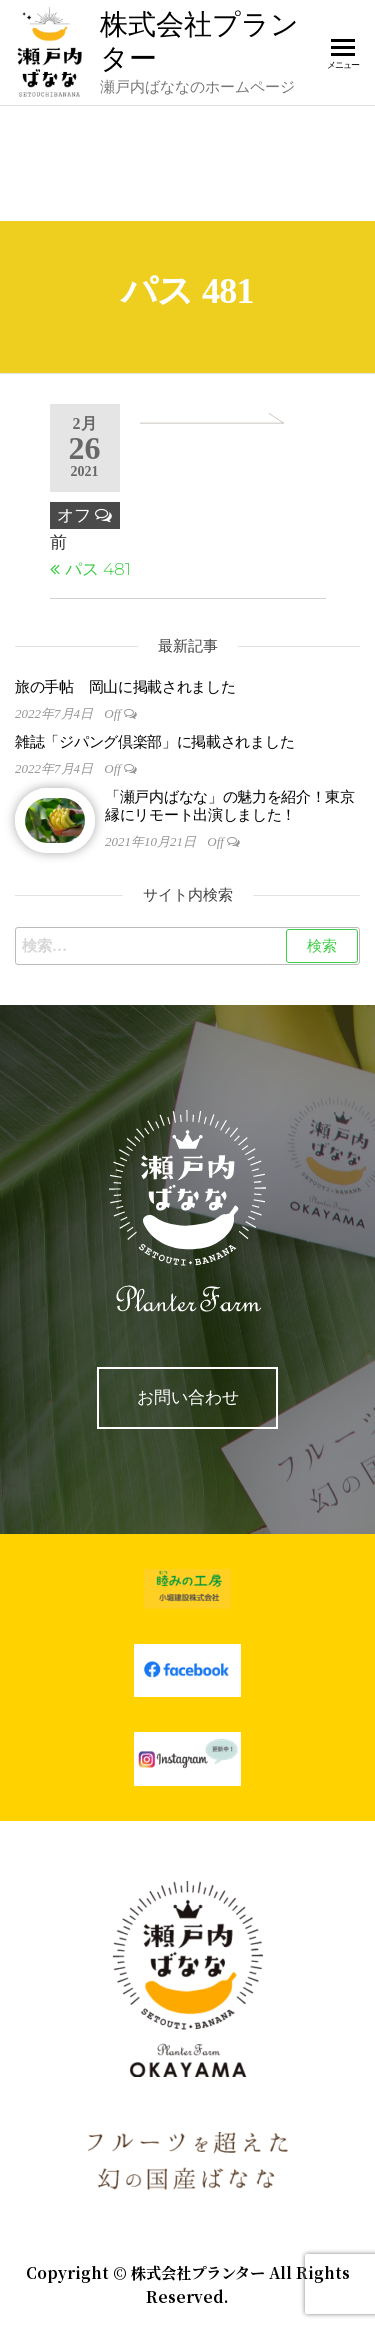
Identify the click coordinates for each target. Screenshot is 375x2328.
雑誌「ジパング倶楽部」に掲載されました (154, 742)
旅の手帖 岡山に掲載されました (125, 687)
